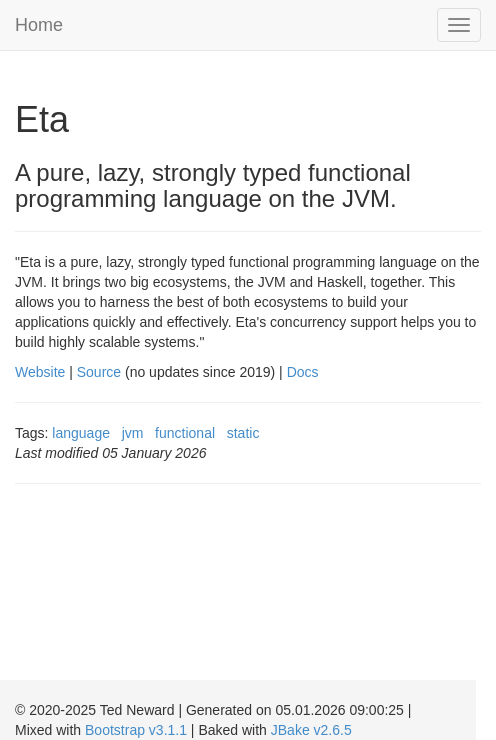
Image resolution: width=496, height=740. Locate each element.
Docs (303, 372)
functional (185, 433)
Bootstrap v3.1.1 (136, 730)
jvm (133, 433)
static (243, 433)
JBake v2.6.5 (311, 730)
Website (40, 372)
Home (39, 25)
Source (99, 372)
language (81, 433)
